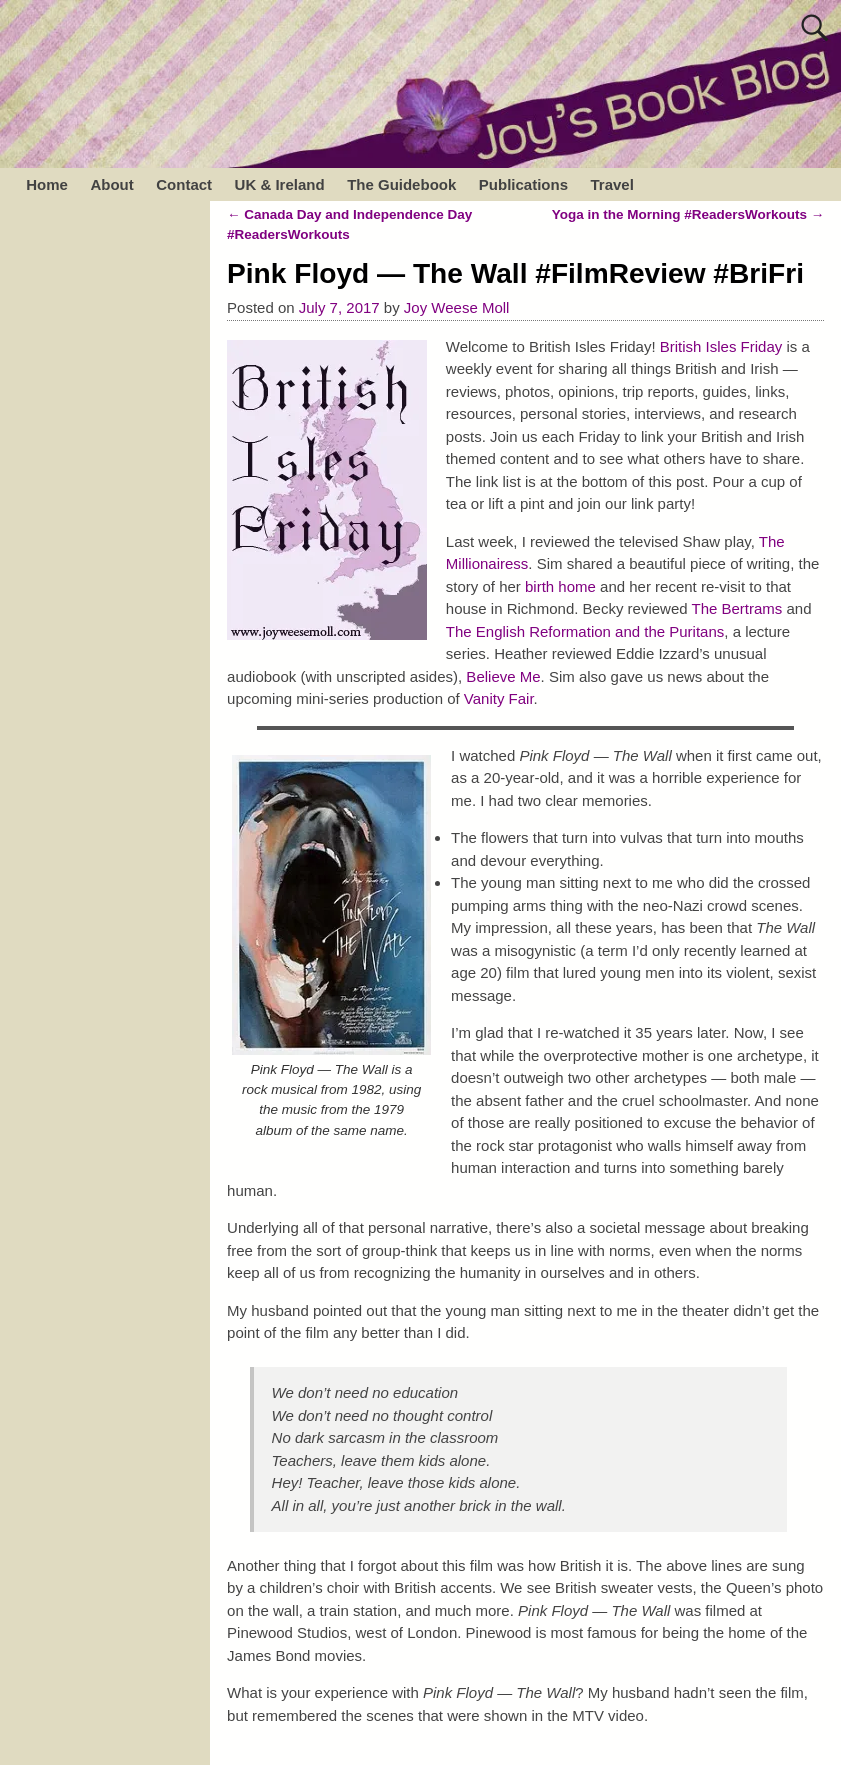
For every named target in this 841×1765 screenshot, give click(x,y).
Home (47, 184)
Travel (611, 184)
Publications (523, 184)
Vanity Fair (499, 698)
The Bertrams (737, 608)
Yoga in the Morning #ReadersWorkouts (688, 214)
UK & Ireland (280, 184)
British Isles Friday (721, 346)
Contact (184, 184)
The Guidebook (401, 184)
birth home (560, 586)
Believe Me (501, 676)
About (111, 184)
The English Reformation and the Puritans (585, 631)
